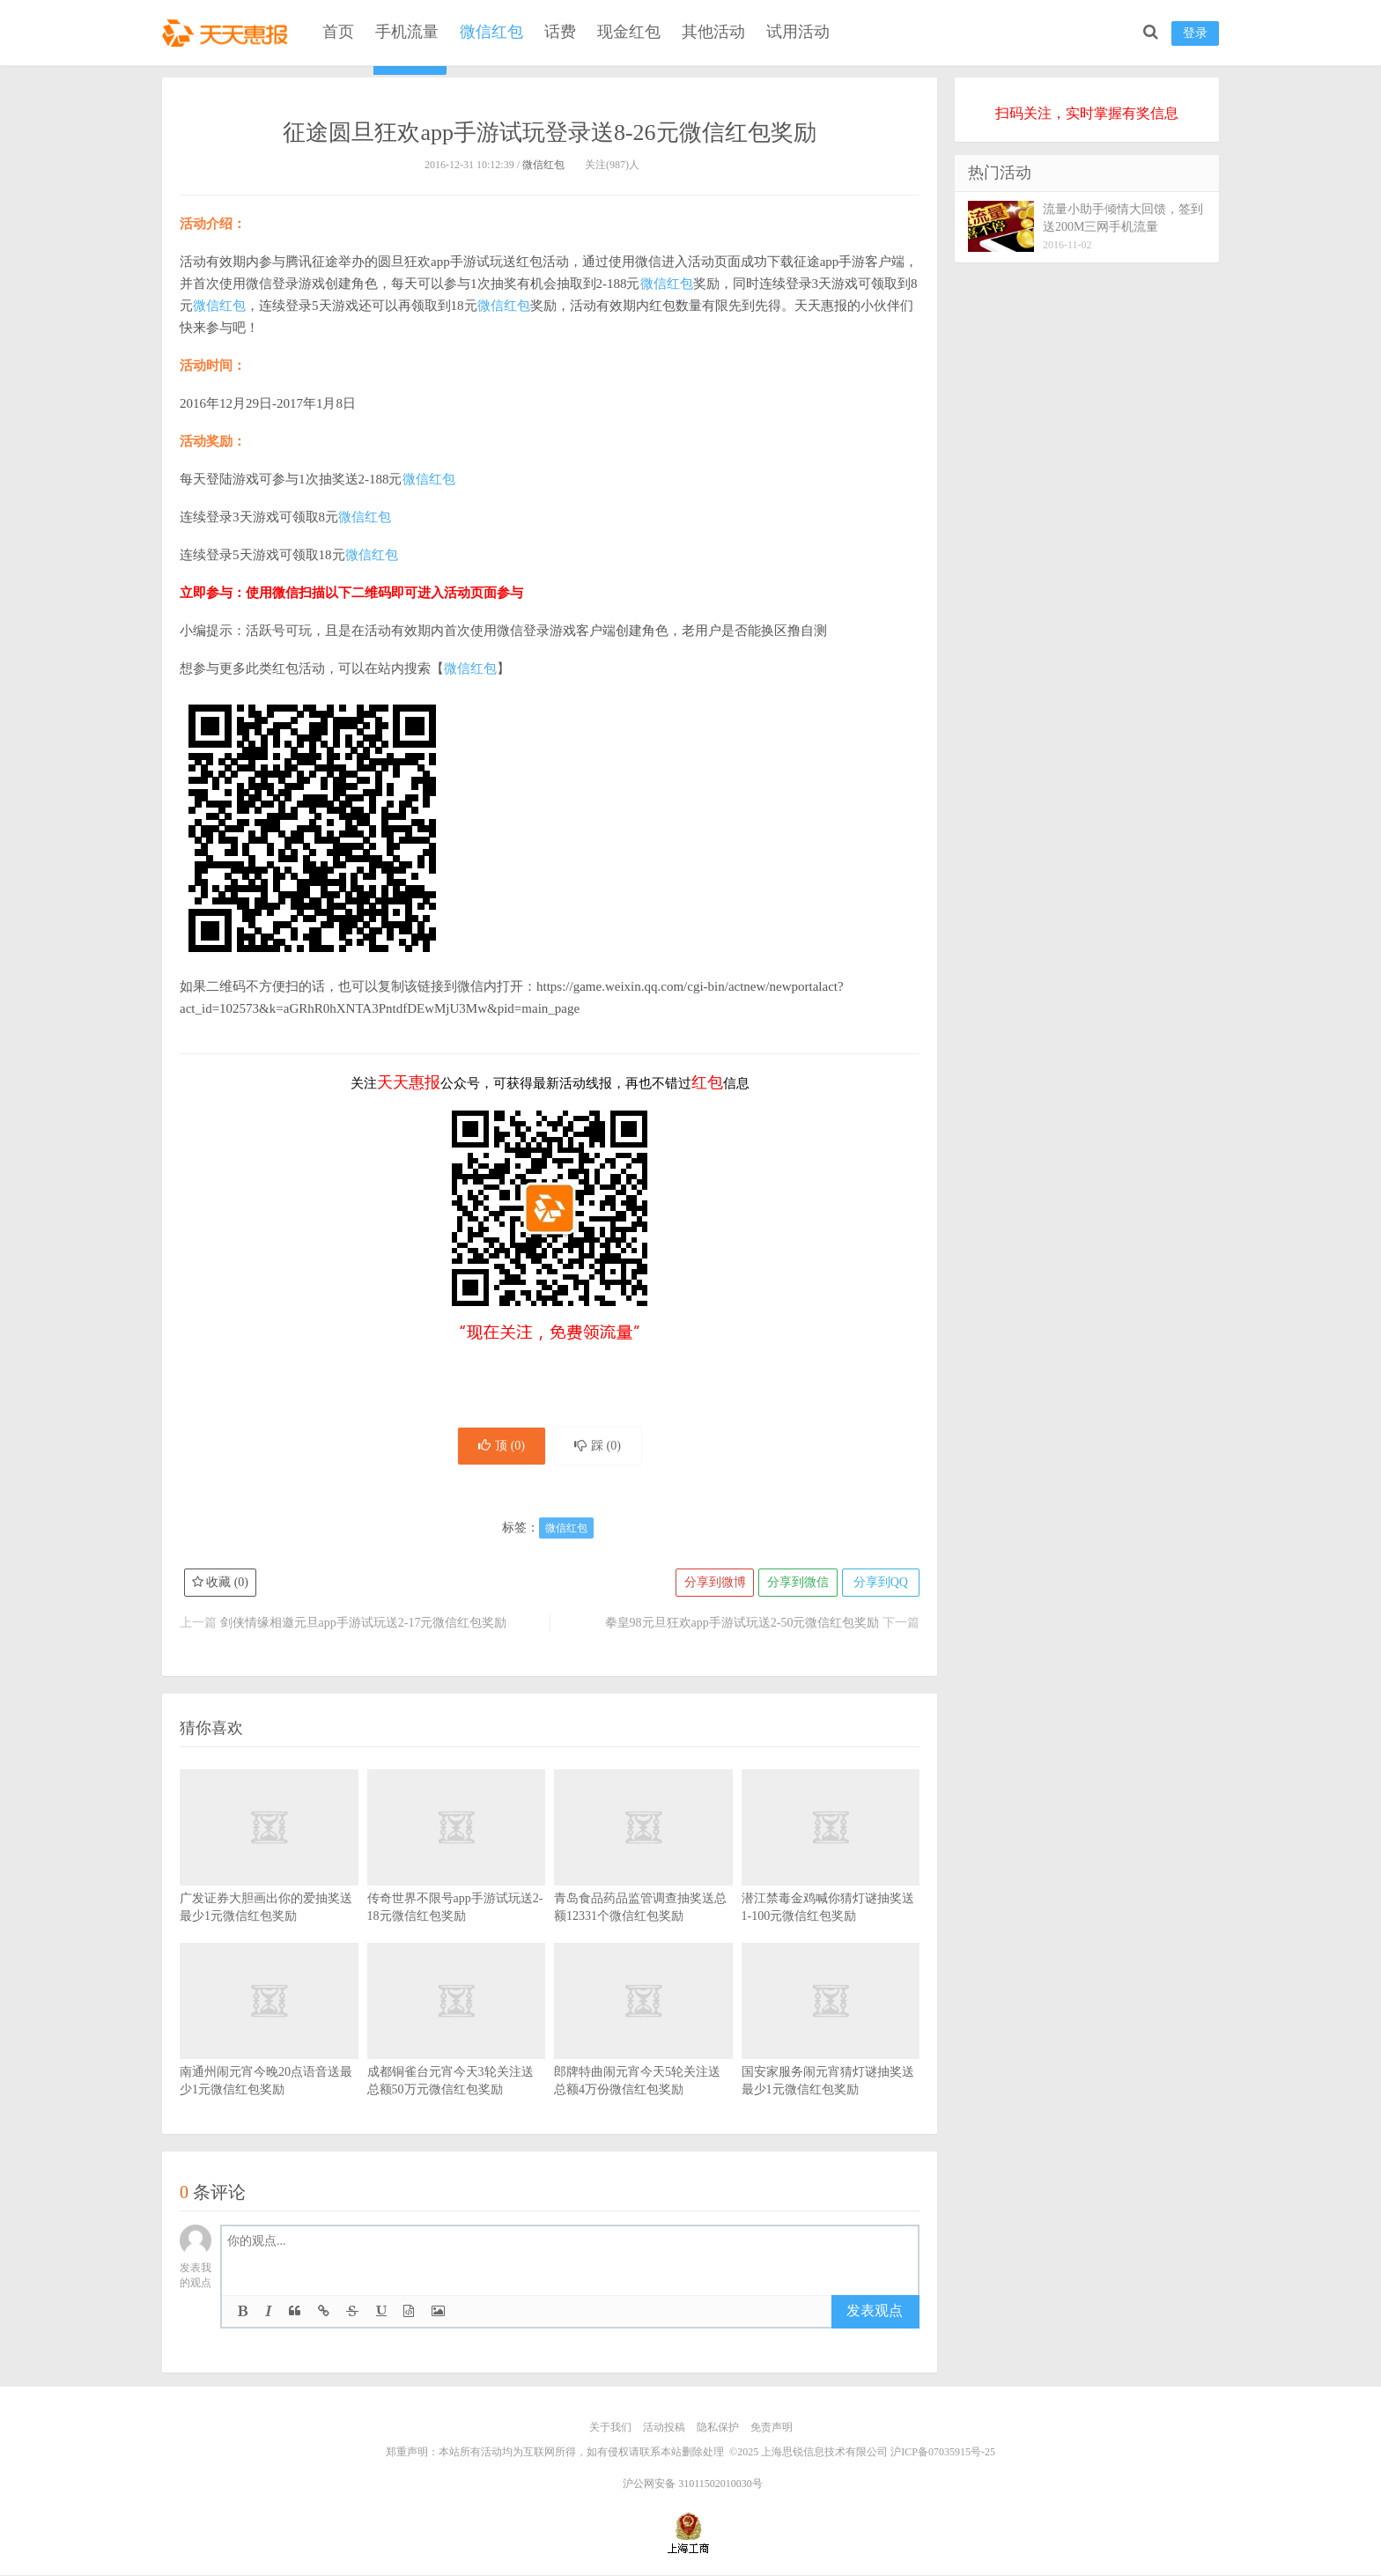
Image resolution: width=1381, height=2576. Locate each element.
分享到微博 (712, 1584)
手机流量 (407, 32)
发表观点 (874, 2312)
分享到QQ (880, 1584)
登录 (1195, 33)
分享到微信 (796, 1584)
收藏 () (220, 1584)
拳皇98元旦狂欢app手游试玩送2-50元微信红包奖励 (742, 1624)
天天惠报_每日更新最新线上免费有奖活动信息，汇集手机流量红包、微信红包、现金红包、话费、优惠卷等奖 (228, 32)
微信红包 (491, 32)
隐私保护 (718, 2429)
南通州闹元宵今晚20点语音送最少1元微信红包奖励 (269, 2047)
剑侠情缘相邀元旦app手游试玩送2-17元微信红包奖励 (363, 1624)
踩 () (599, 1446)
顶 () (499, 1446)
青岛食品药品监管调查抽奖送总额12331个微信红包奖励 (643, 1874)
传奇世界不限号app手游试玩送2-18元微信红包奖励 (456, 1874)
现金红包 (629, 32)
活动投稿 (664, 2429)
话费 (560, 32)
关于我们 (610, 2429)
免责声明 (771, 2429)
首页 (338, 32)
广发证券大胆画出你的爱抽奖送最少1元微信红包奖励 (269, 1874)
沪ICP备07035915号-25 (942, 2453)
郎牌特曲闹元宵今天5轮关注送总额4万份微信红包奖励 (643, 2047)
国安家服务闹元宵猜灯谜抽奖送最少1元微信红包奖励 (831, 2047)
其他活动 (713, 32)
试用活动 (798, 32)
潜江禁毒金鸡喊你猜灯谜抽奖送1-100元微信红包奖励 (831, 1874)
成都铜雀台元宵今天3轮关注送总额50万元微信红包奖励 (456, 2047)
